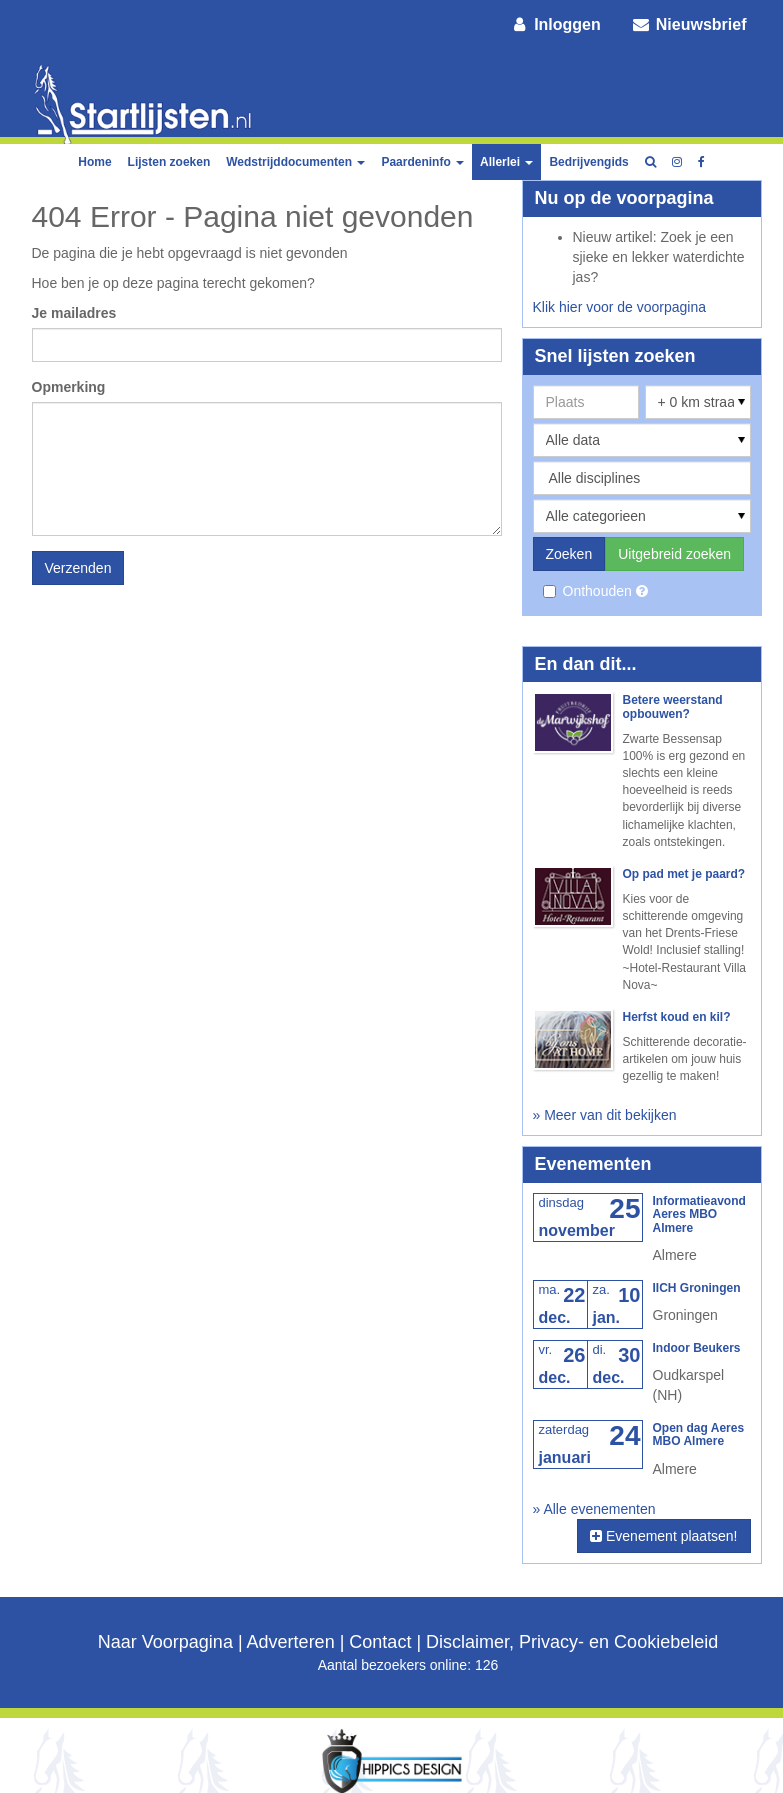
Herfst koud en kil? (677, 1017)
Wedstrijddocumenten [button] (295, 162)
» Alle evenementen (594, 1509)
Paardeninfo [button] (422, 162)
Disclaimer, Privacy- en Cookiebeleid (572, 1642)
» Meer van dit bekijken (605, 1115)
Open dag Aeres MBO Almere (699, 1434)
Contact (380, 1642)
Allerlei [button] (506, 162)
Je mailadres (74, 313)
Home (94, 162)
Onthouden (589, 591)
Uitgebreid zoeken (674, 554)
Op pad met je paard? (684, 874)
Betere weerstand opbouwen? (673, 706)
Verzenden (78, 568)
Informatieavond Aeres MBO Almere (699, 1214)
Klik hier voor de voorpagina (620, 307)
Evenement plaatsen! (663, 1536)
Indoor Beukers (697, 1348)
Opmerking (69, 387)
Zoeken (569, 554)
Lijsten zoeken (169, 162)
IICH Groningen (697, 1288)
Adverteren (291, 1642)
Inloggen (555, 24)
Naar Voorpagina (165, 1642)
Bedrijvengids (588, 162)
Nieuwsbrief (689, 24)
